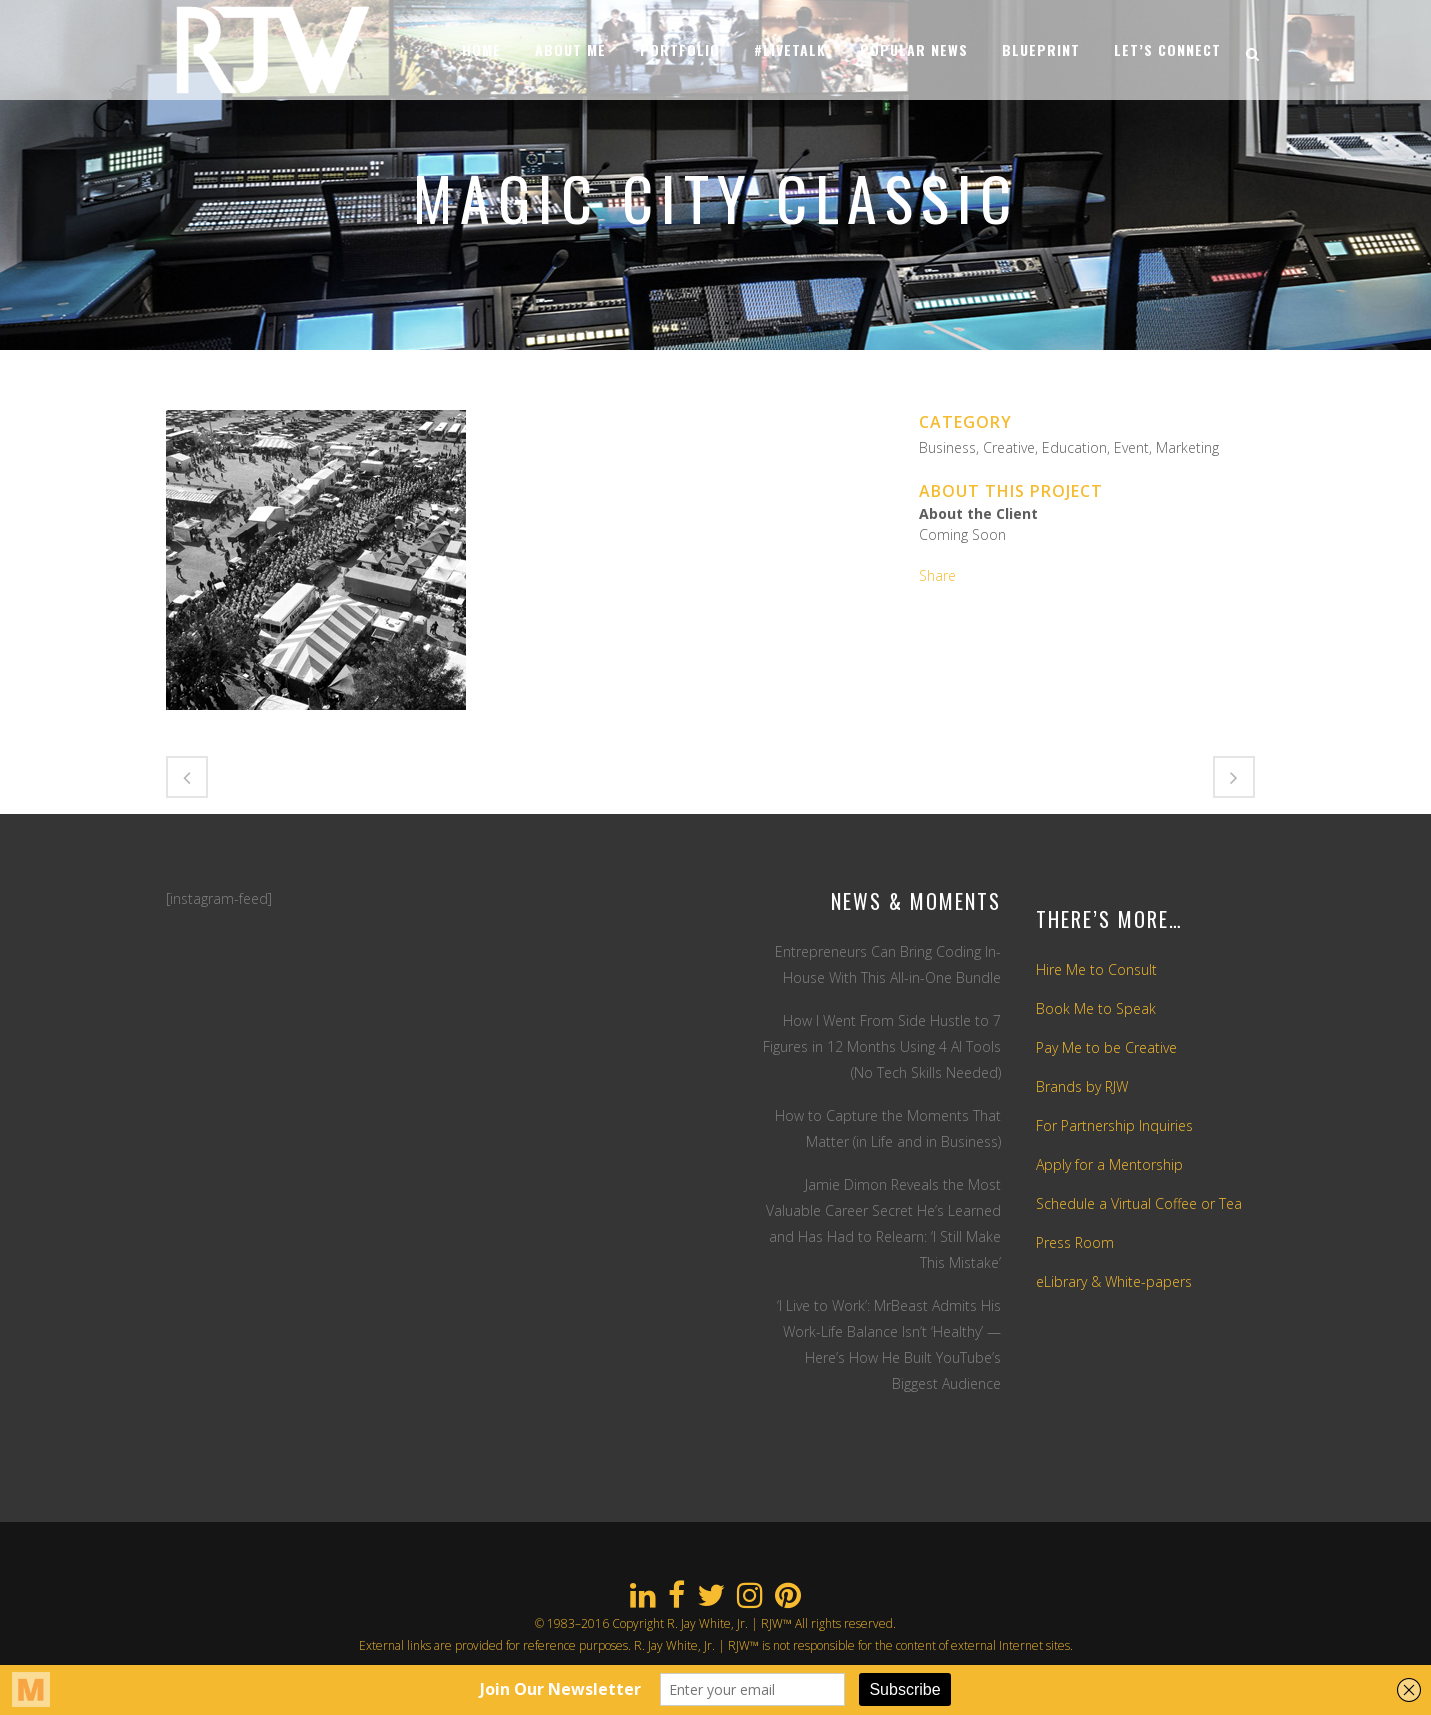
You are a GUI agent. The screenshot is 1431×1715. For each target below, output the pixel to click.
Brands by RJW (1082, 1086)
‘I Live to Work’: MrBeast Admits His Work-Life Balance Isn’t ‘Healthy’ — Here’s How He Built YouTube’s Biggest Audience (889, 1344)
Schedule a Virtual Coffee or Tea (1139, 1203)
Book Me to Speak (1096, 1008)
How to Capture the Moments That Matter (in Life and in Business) (888, 1128)
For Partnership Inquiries (1114, 1125)
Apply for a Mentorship (1109, 1164)
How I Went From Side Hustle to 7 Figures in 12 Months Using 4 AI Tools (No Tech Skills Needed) (882, 1046)
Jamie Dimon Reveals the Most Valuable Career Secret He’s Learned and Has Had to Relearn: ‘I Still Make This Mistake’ (883, 1223)
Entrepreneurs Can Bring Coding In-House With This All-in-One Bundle (888, 964)
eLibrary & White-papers (1114, 1281)
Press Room (1075, 1242)
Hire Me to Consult (1096, 969)
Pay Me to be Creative (1106, 1047)
